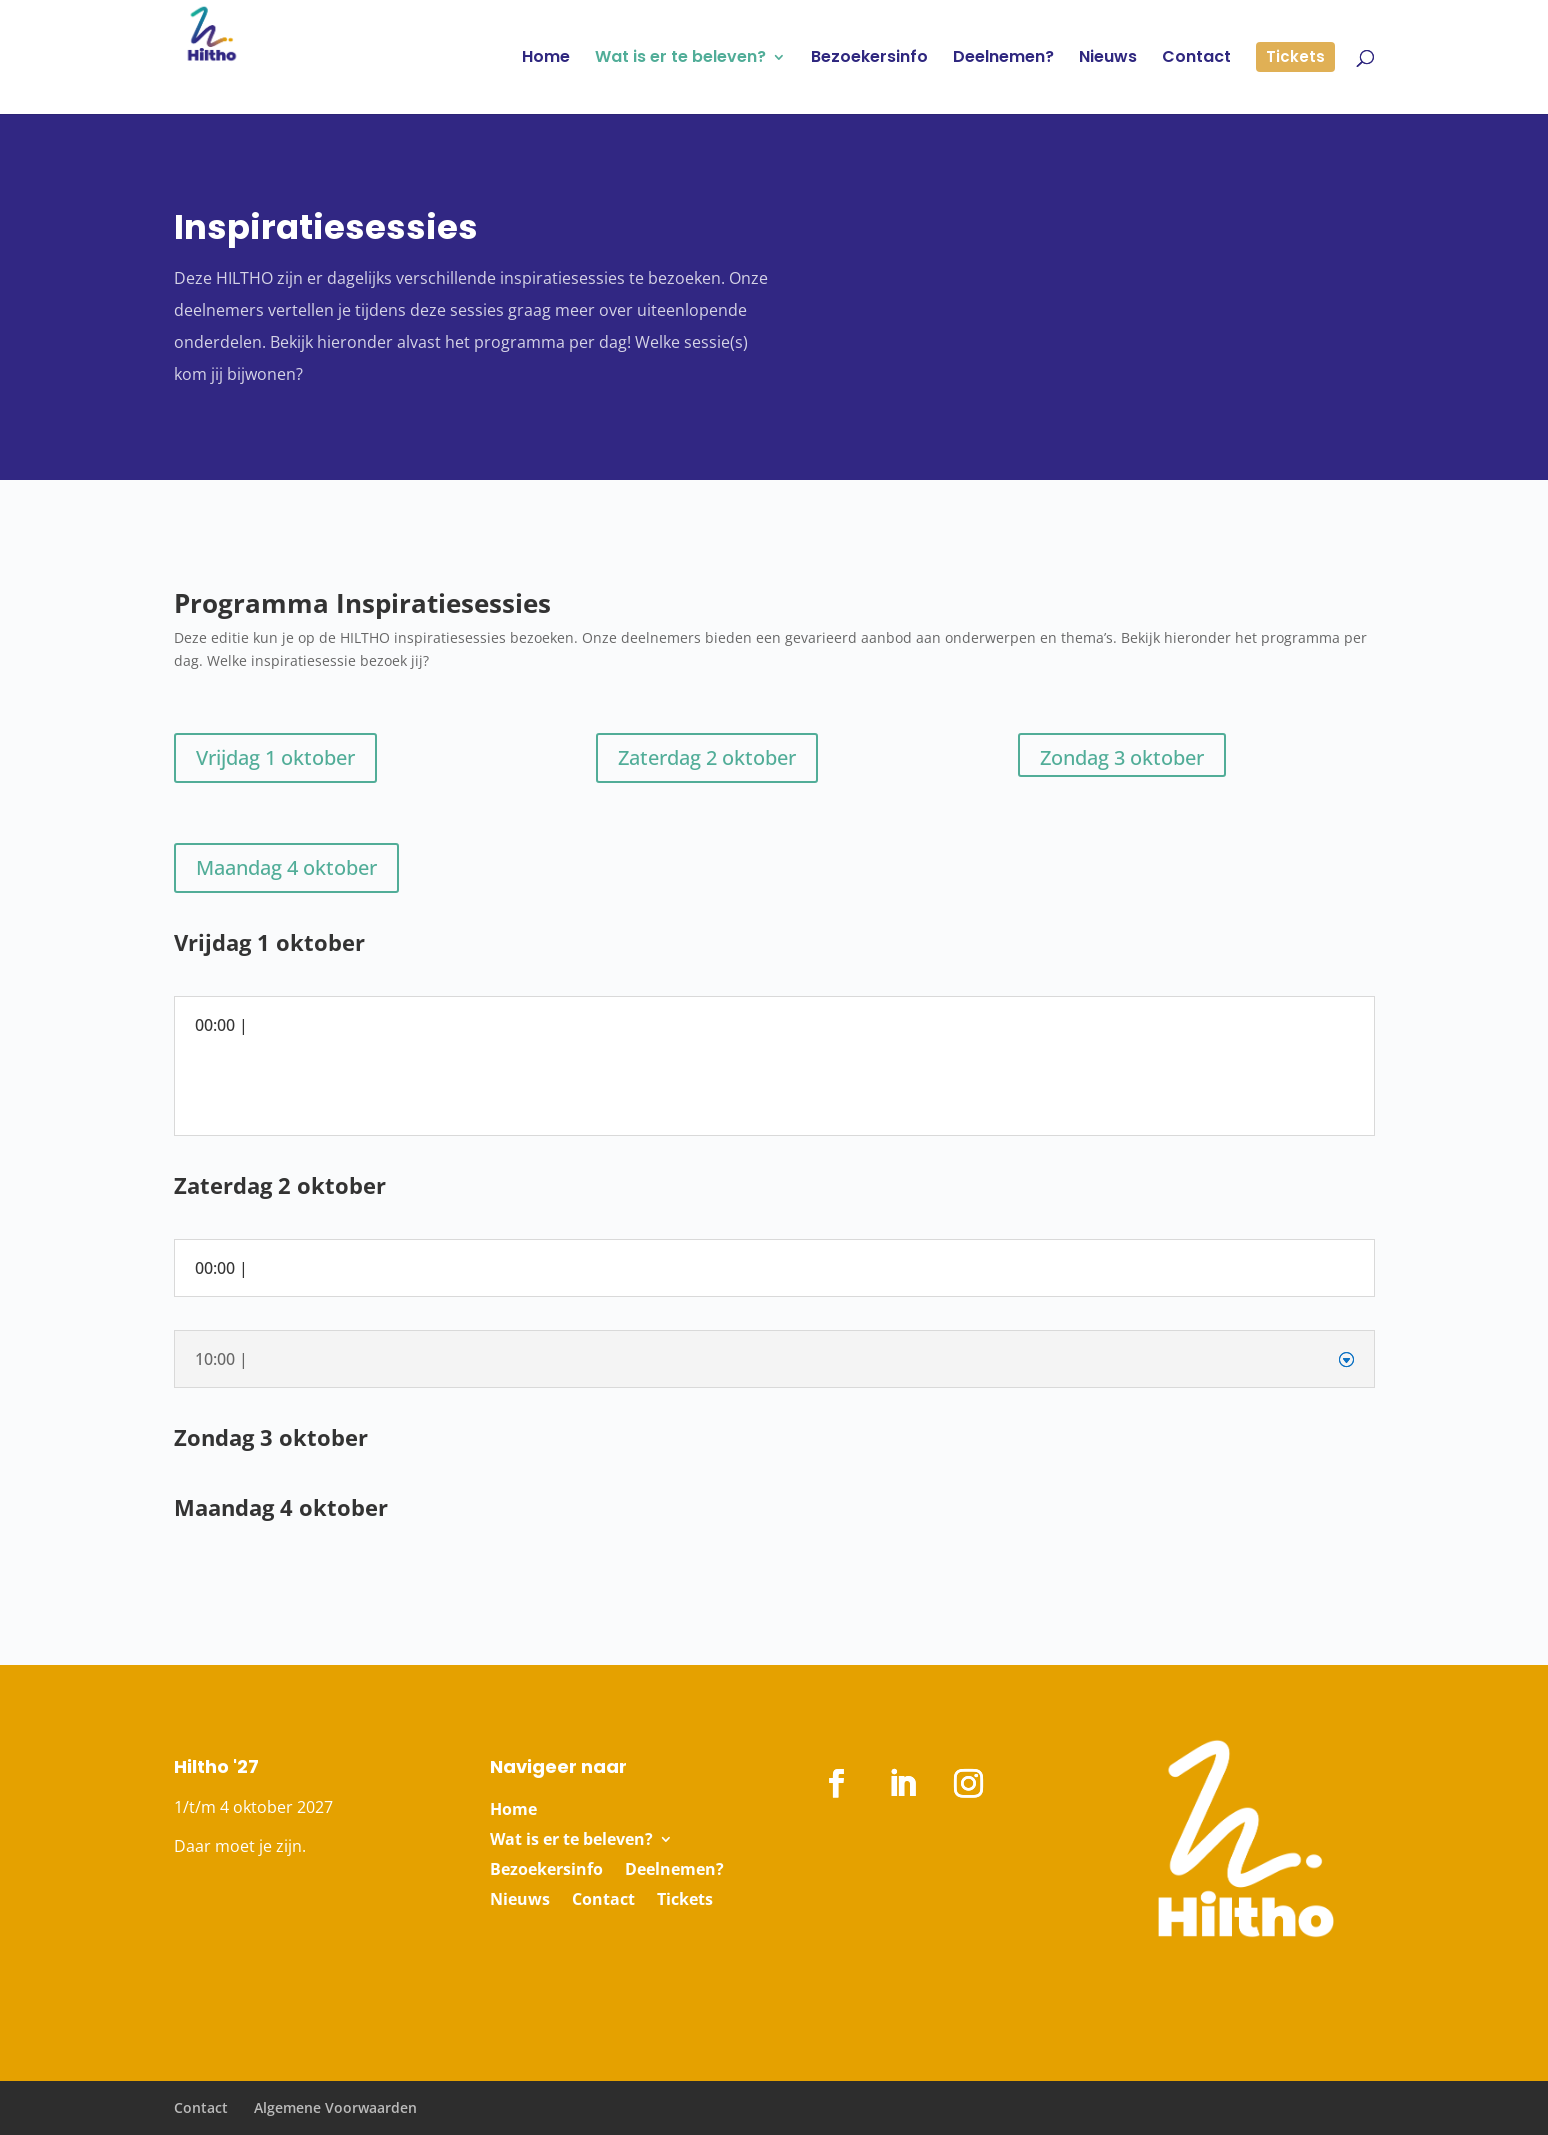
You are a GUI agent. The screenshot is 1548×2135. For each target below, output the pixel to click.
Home (513, 1811)
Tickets (685, 1901)
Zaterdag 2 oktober (707, 757)
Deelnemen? (674, 1871)
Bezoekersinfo (546, 1871)
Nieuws (520, 1901)
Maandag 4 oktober (286, 867)
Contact (603, 1901)
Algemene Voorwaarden (335, 2107)
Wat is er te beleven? (571, 1841)
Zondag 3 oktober (1122, 757)
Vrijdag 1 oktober (275, 757)
